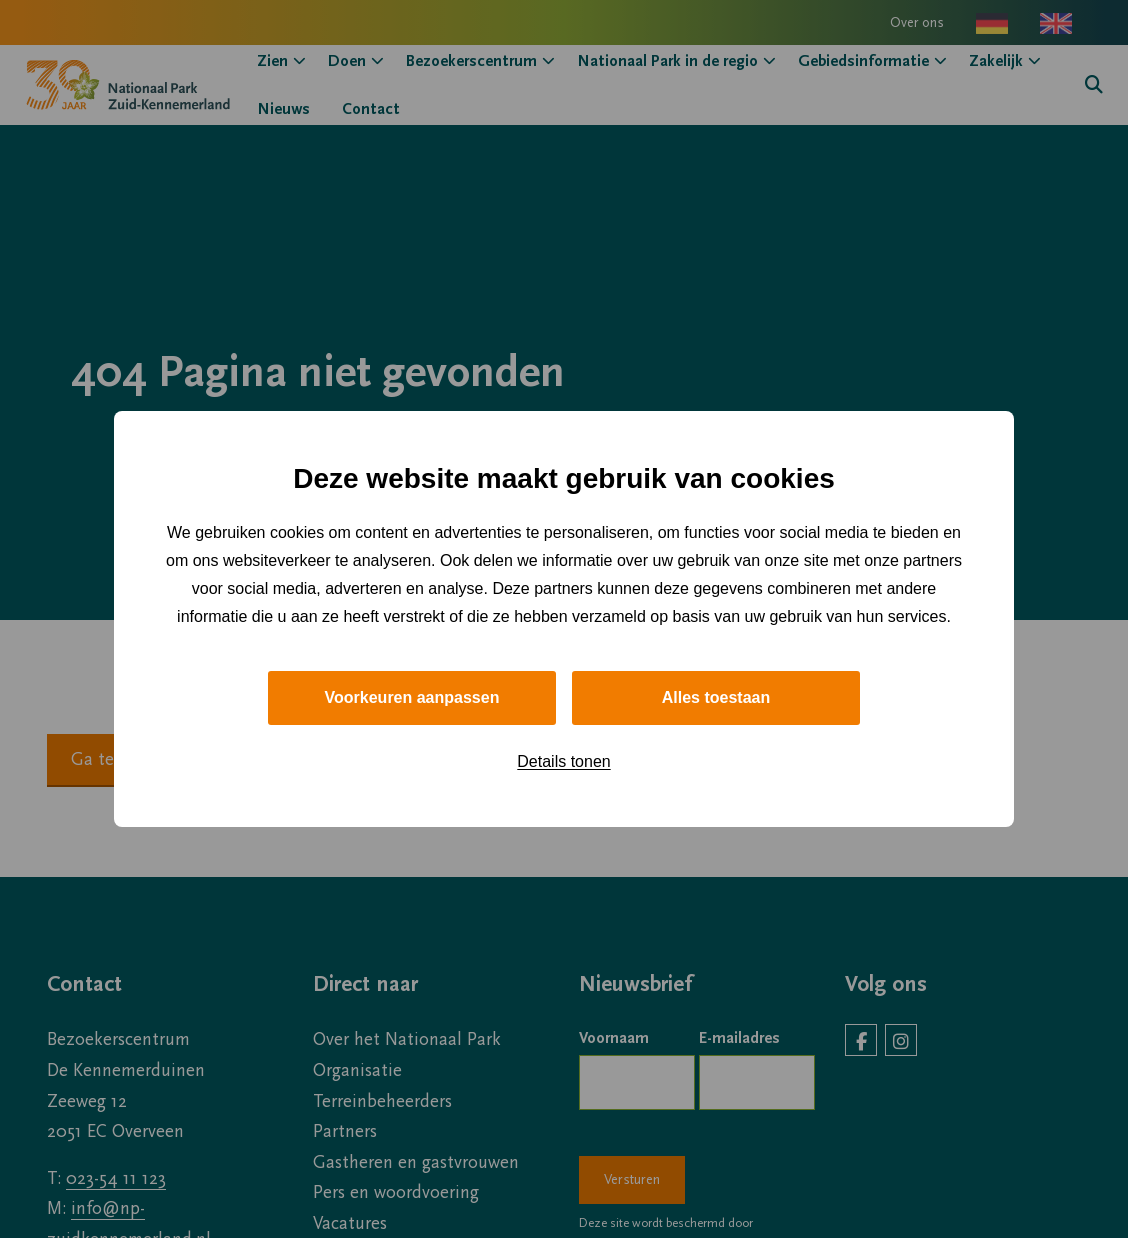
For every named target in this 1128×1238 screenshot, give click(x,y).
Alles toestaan (716, 697)
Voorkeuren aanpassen (412, 697)
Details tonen (563, 761)
